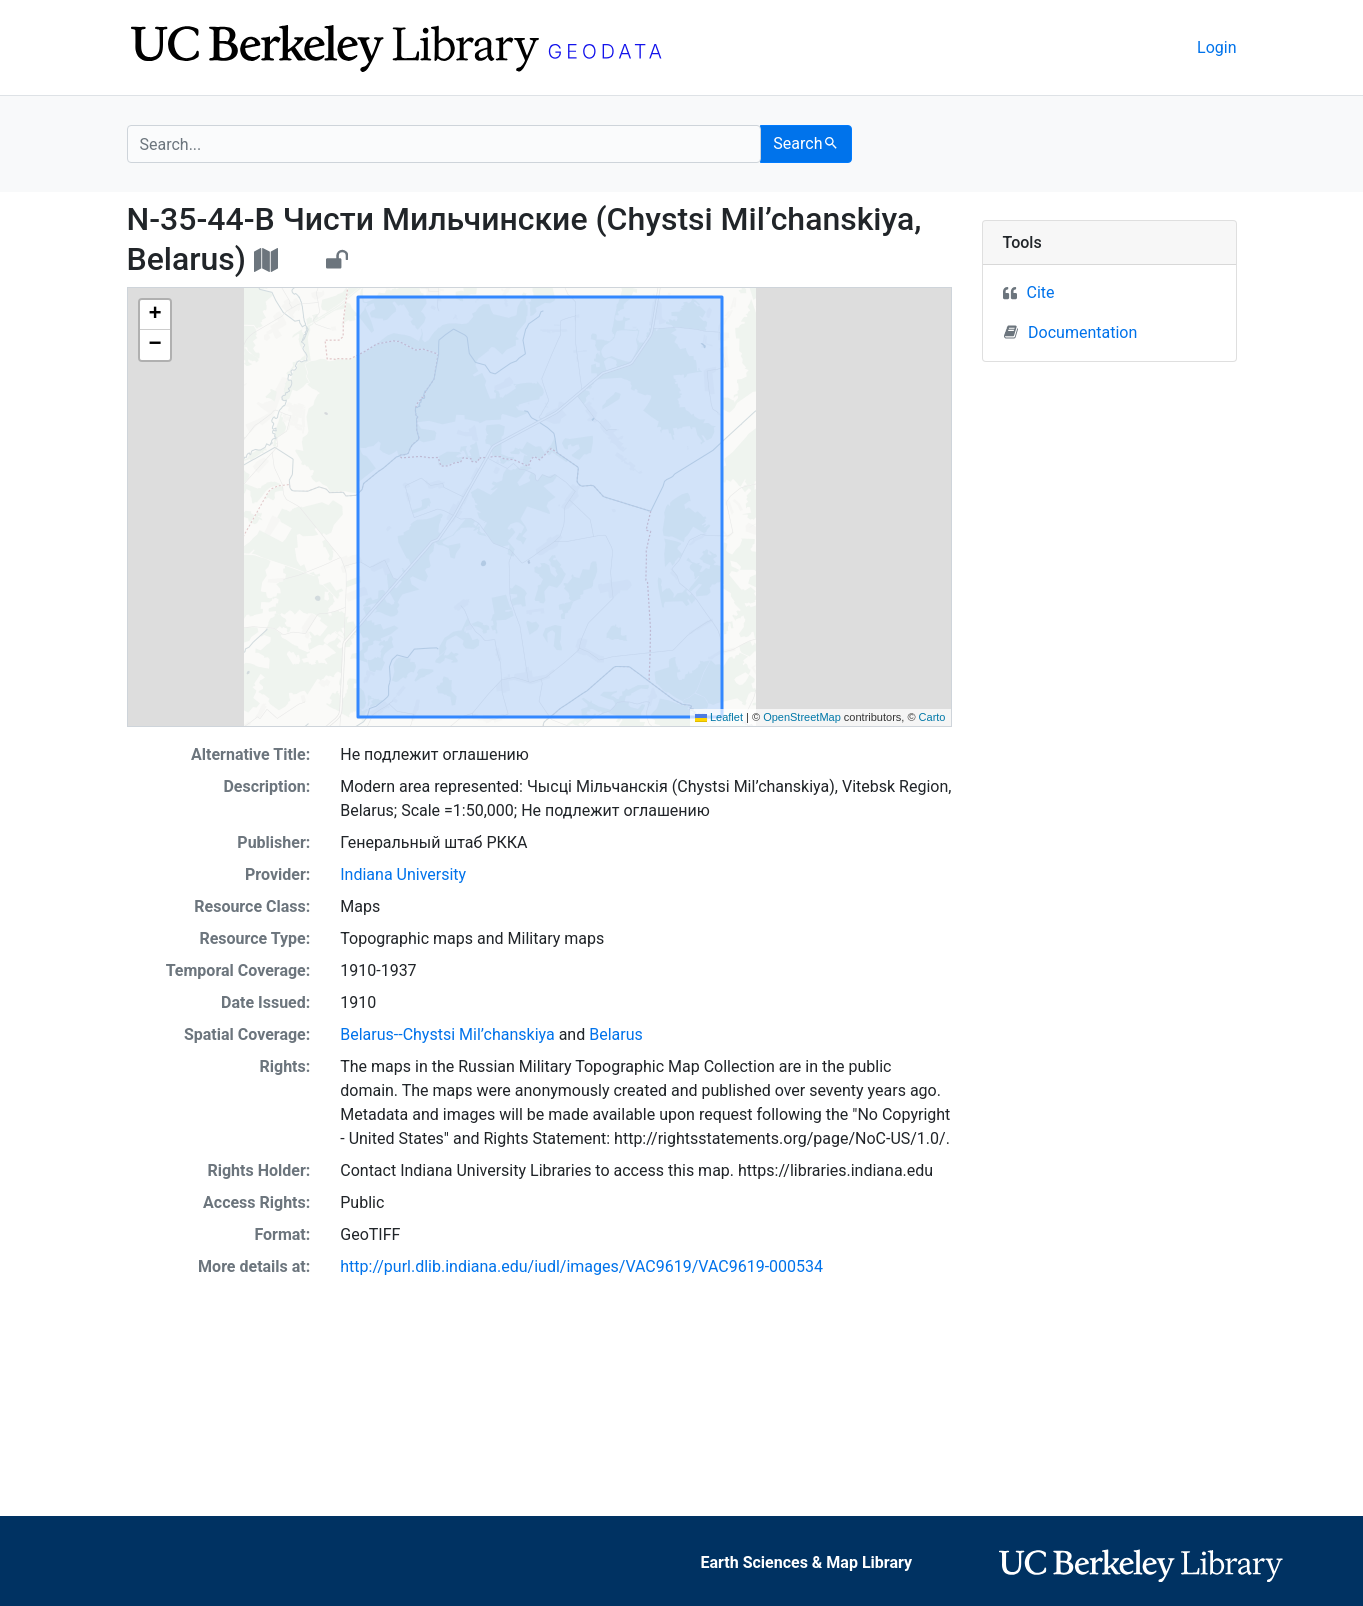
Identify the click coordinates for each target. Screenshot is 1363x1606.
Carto (932, 717)
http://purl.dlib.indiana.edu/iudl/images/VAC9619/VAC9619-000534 (581, 1266)
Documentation (1070, 332)
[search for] (444, 144)
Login (1216, 47)
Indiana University (403, 874)
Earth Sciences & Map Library (806, 1562)
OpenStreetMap (802, 717)
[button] (155, 315)
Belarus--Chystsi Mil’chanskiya (447, 1034)
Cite (1041, 292)
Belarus (616, 1034)
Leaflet (719, 717)
